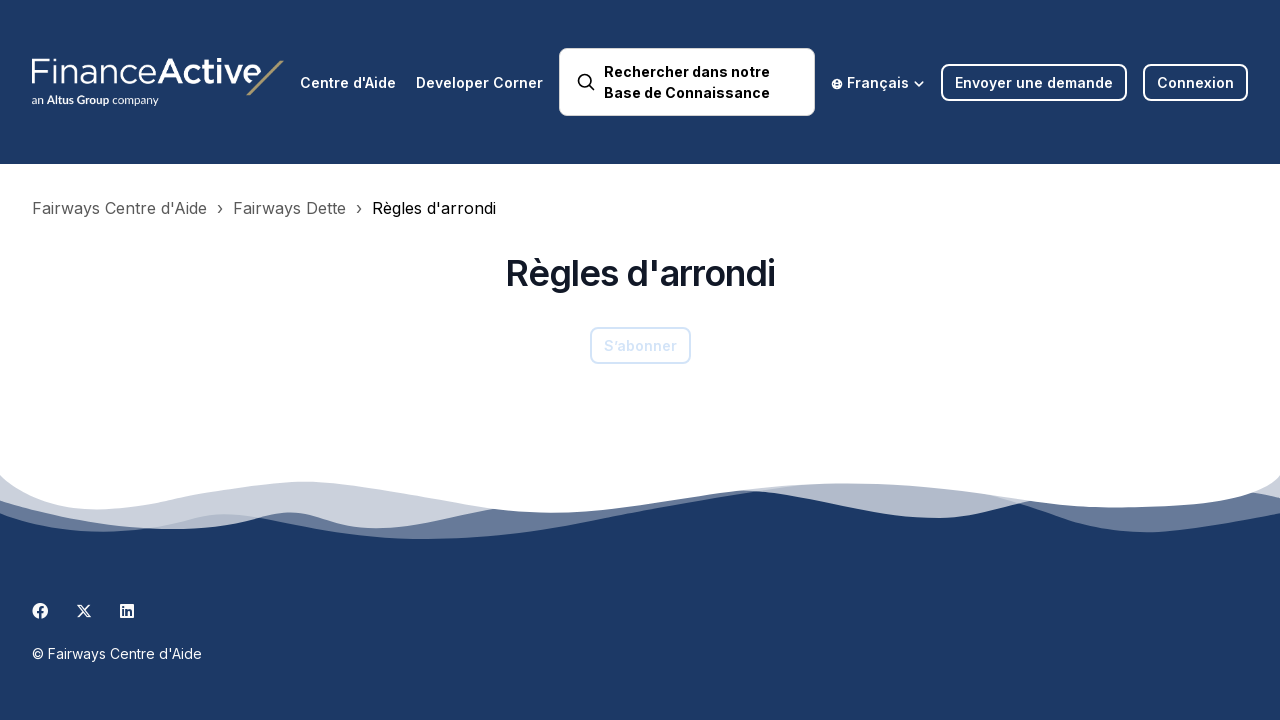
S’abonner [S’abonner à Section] (640, 345)
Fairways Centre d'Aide (119, 208)
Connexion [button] (1195, 82)
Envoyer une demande (1034, 82)
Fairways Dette (289, 208)
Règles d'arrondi (434, 208)
